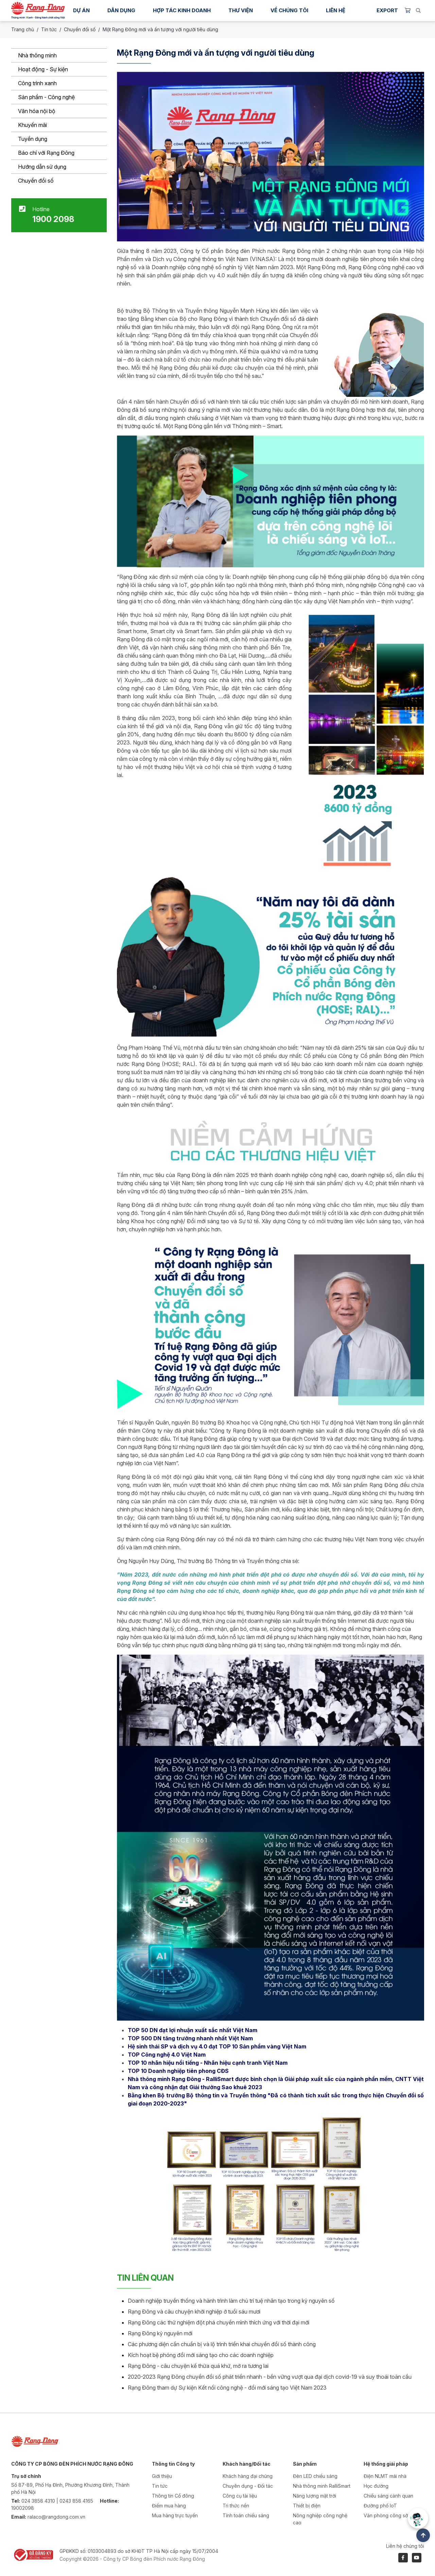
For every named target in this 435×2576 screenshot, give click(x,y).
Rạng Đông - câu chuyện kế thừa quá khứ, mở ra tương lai (198, 2365)
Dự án (81, 10)
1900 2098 (53, 219)
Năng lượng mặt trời (314, 2496)
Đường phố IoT (380, 2505)
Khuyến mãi (32, 125)
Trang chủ (22, 29)
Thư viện (240, 10)
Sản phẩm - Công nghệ (46, 97)
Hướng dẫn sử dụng (42, 166)
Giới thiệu (162, 2476)
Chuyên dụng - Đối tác (248, 2486)
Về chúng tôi (289, 10)
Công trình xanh (37, 83)
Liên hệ (335, 10)
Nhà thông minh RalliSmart (321, 2486)
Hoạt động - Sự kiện (43, 69)
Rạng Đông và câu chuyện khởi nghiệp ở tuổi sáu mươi (194, 2311)
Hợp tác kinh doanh (182, 10)
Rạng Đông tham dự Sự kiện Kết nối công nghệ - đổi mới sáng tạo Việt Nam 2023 (227, 2387)
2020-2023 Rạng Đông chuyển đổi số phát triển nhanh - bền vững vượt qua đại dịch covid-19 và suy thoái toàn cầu (270, 2376)
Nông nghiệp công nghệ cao (320, 2519)
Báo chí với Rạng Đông (46, 152)
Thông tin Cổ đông (173, 2496)
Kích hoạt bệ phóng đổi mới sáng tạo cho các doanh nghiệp (201, 2355)
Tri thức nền (236, 2505)
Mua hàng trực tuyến (175, 2515)
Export (387, 10)
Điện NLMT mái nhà (385, 2476)
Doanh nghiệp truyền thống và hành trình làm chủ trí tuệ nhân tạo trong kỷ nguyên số (231, 2300)
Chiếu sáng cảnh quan (388, 2496)
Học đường (376, 2486)
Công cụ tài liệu (240, 2496)
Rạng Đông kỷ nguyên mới (160, 2333)
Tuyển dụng (32, 138)
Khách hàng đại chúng (248, 2476)
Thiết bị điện (306, 2505)
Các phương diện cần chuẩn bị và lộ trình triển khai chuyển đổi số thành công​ (222, 2344)
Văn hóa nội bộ (36, 111)
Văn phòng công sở (386, 2515)
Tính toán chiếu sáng (246, 2515)
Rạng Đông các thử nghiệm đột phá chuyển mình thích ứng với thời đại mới (218, 2322)
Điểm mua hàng (169, 2505)
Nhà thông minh (37, 55)
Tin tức (49, 29)
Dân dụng (121, 10)
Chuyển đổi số (36, 180)
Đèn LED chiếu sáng (315, 2476)
